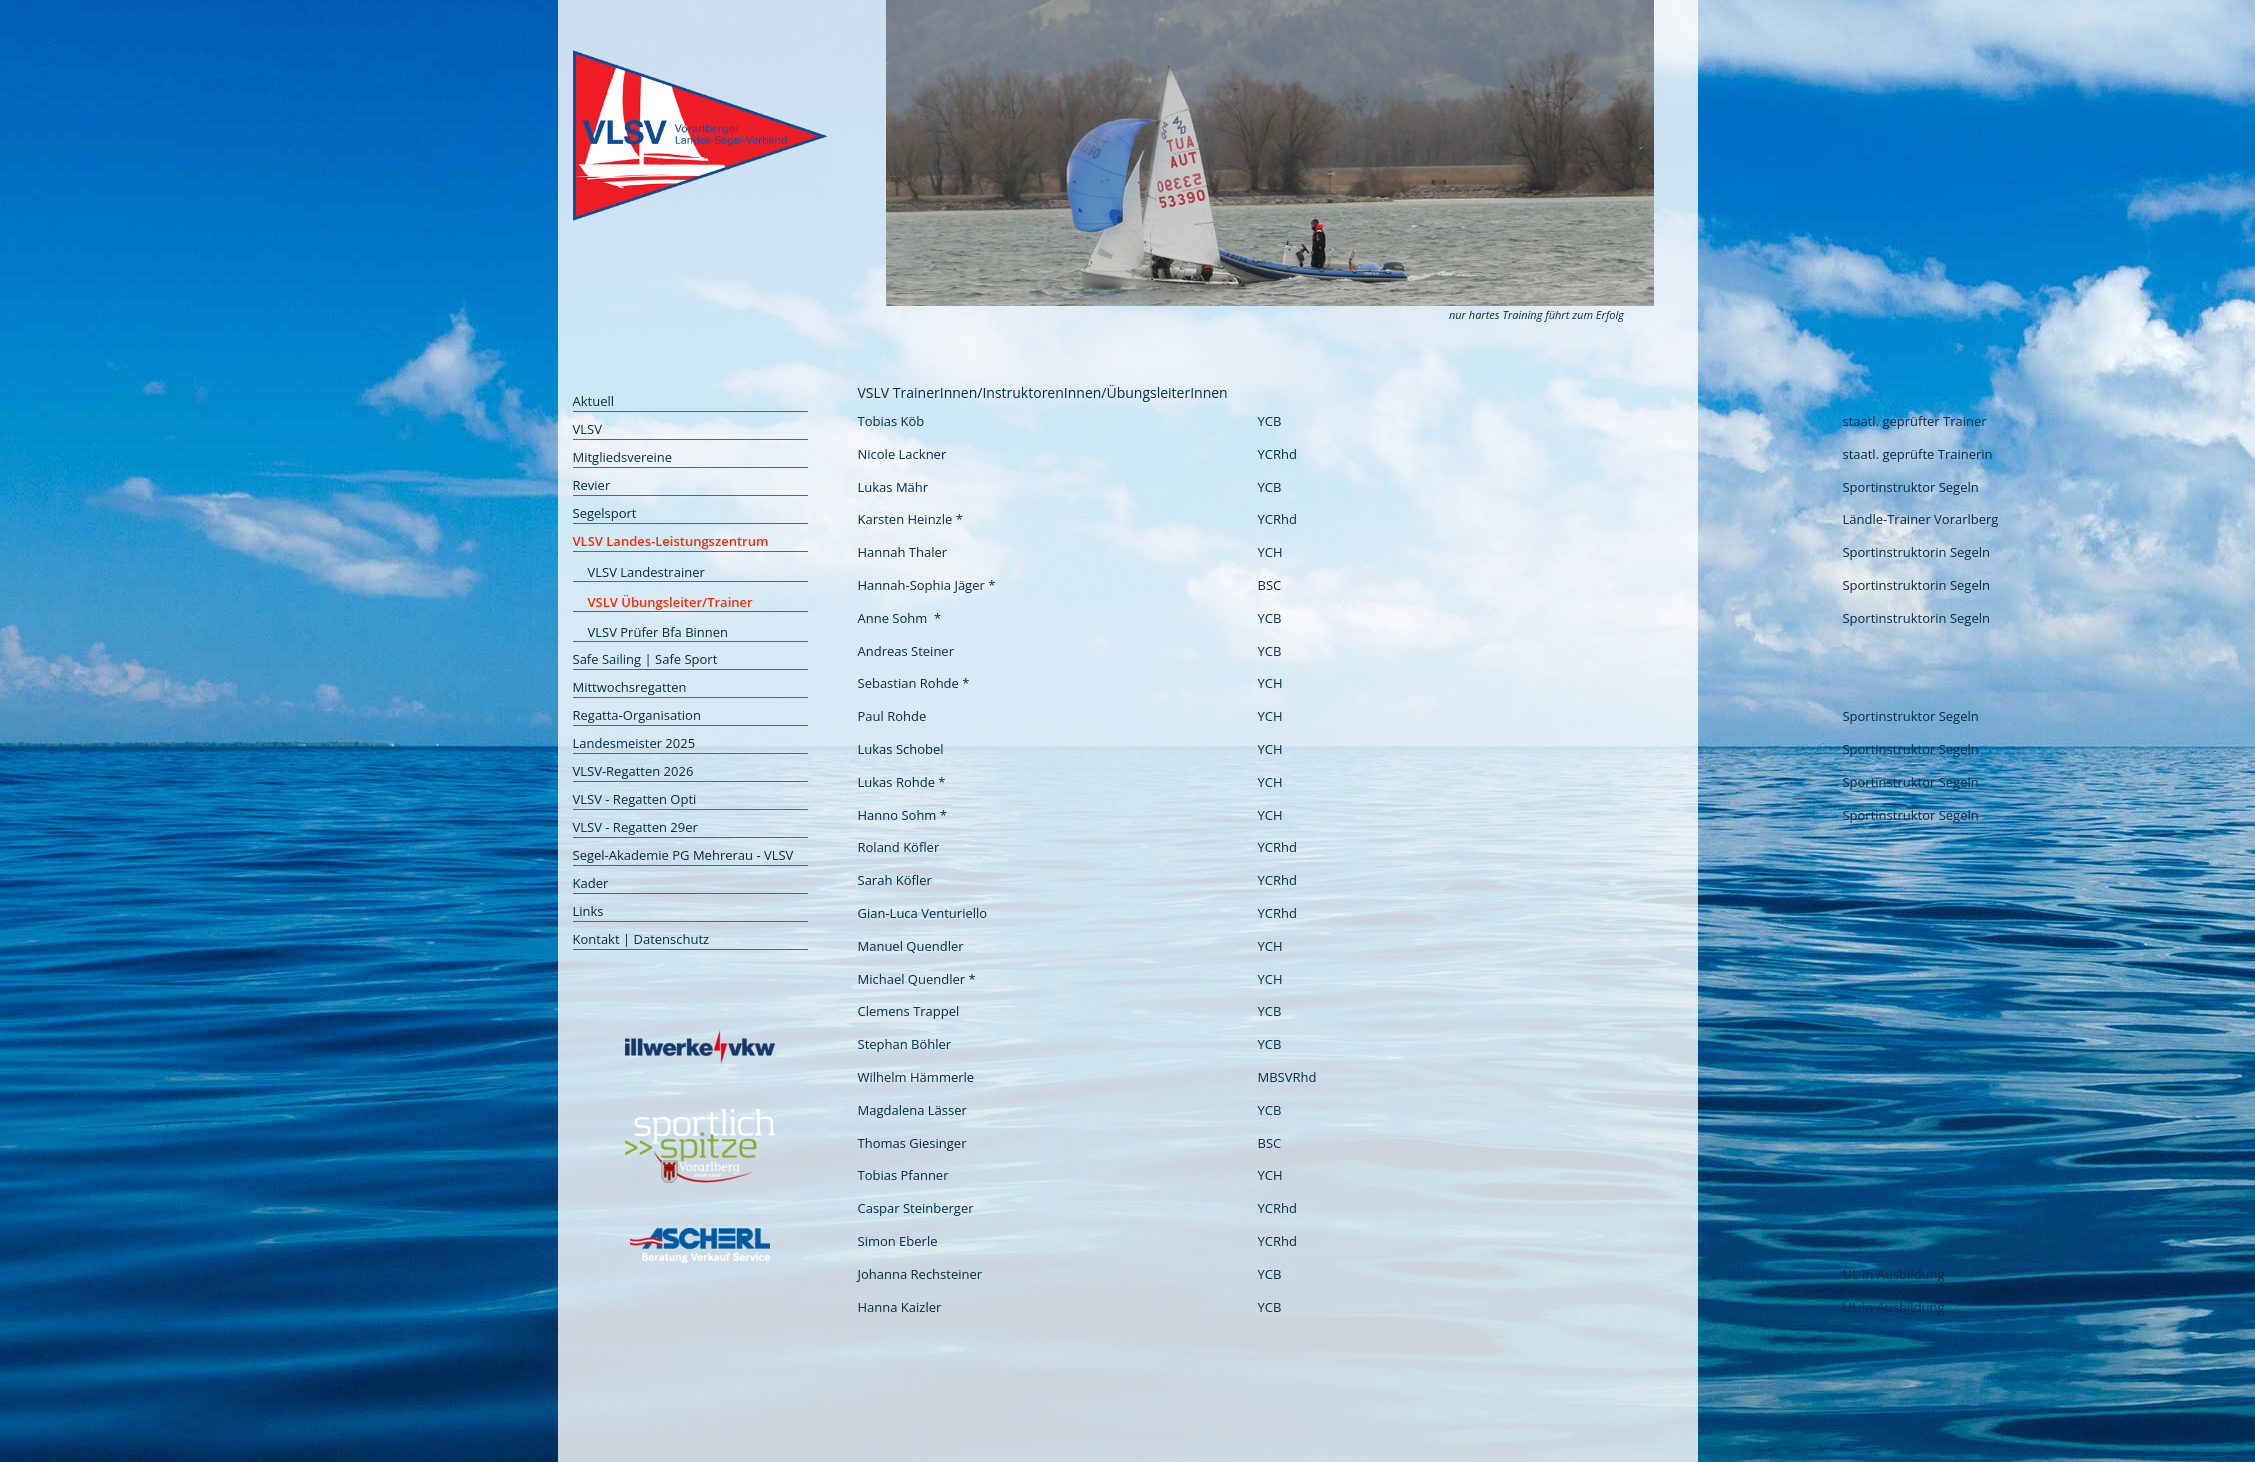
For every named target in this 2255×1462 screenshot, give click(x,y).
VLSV (587, 429)
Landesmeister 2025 (634, 743)
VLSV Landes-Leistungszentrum (671, 541)
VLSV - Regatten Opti (635, 799)
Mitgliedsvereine (623, 457)
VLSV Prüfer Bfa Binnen (658, 632)
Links (588, 911)
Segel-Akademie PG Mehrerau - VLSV (683, 855)
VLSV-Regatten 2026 (633, 771)
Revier (592, 485)
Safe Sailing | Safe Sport (645, 659)
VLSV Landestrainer (646, 572)
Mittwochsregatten (630, 687)
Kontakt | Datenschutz (641, 939)
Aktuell (594, 401)
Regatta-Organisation (637, 715)
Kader (591, 883)
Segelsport (605, 513)
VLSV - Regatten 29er (635, 827)
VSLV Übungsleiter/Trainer (670, 602)
